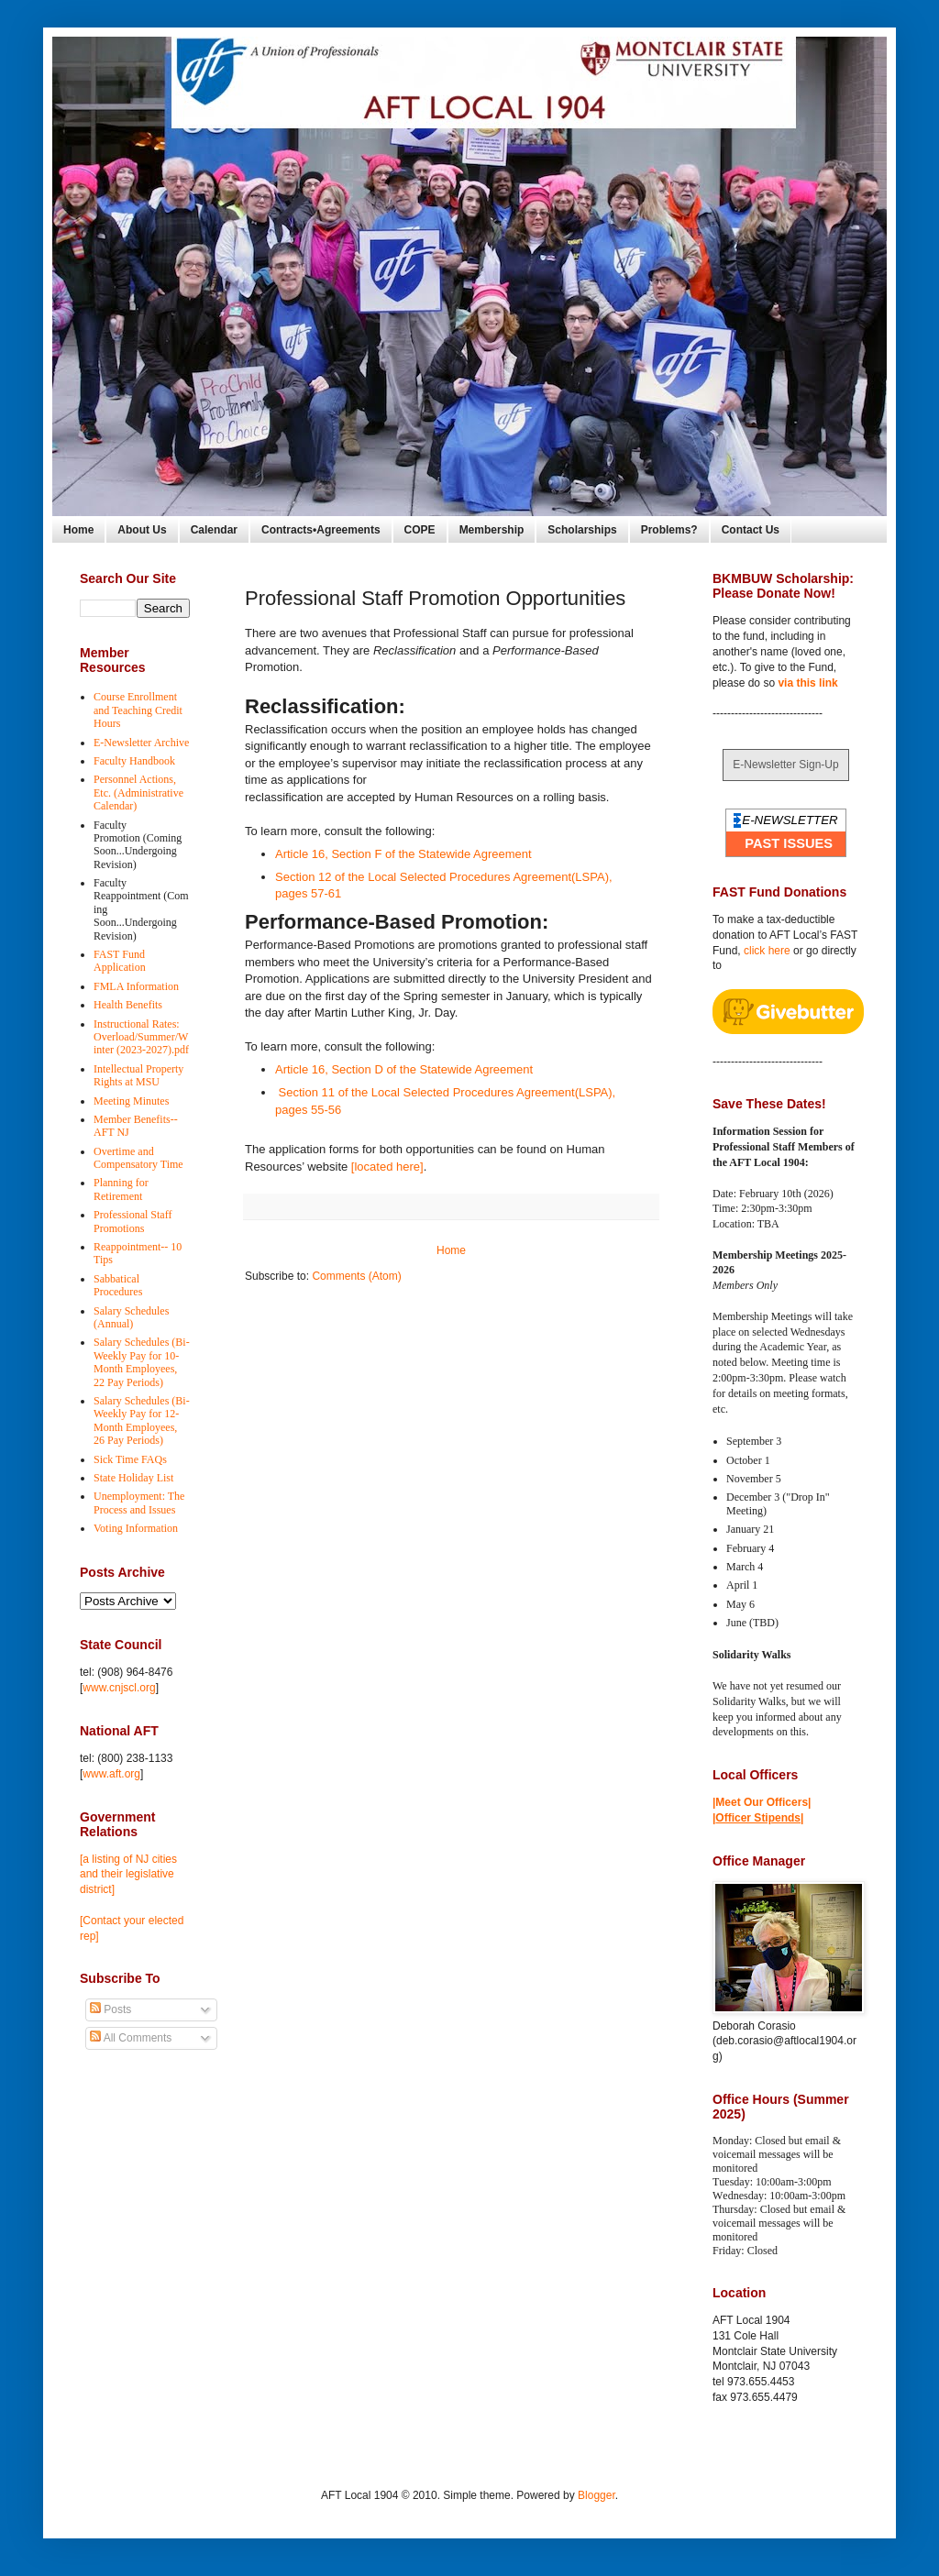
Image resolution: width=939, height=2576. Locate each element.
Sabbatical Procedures (118, 1285)
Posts (110, 2009)
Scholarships (581, 529)
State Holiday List (133, 1477)
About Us (141, 529)
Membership (492, 529)
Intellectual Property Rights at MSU (138, 1075)
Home (78, 529)
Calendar (214, 529)
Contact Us (750, 529)
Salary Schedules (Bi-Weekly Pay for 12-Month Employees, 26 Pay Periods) (142, 1420)
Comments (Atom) (356, 1276)
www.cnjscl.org (119, 1687)
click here (767, 950)
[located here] (387, 1166)
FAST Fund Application (120, 961)
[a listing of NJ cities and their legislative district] (128, 1875)
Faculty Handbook (134, 760)
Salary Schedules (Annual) (131, 1317)
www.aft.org (111, 1773)
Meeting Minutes (131, 1101)
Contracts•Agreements (321, 529)
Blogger (596, 2495)
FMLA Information (136, 986)
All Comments (130, 2037)
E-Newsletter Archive (141, 742)
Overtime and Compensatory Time (138, 1158)
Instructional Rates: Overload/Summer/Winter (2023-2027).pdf (141, 1037)
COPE (420, 529)
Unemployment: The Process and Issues (139, 1502)
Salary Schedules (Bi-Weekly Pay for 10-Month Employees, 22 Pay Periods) (142, 1362)
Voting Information (136, 1528)
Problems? (669, 529)
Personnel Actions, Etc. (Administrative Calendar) (138, 792)
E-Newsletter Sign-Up (785, 764)
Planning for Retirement (121, 1189)
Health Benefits (128, 1004)
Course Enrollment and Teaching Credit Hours (138, 710)
